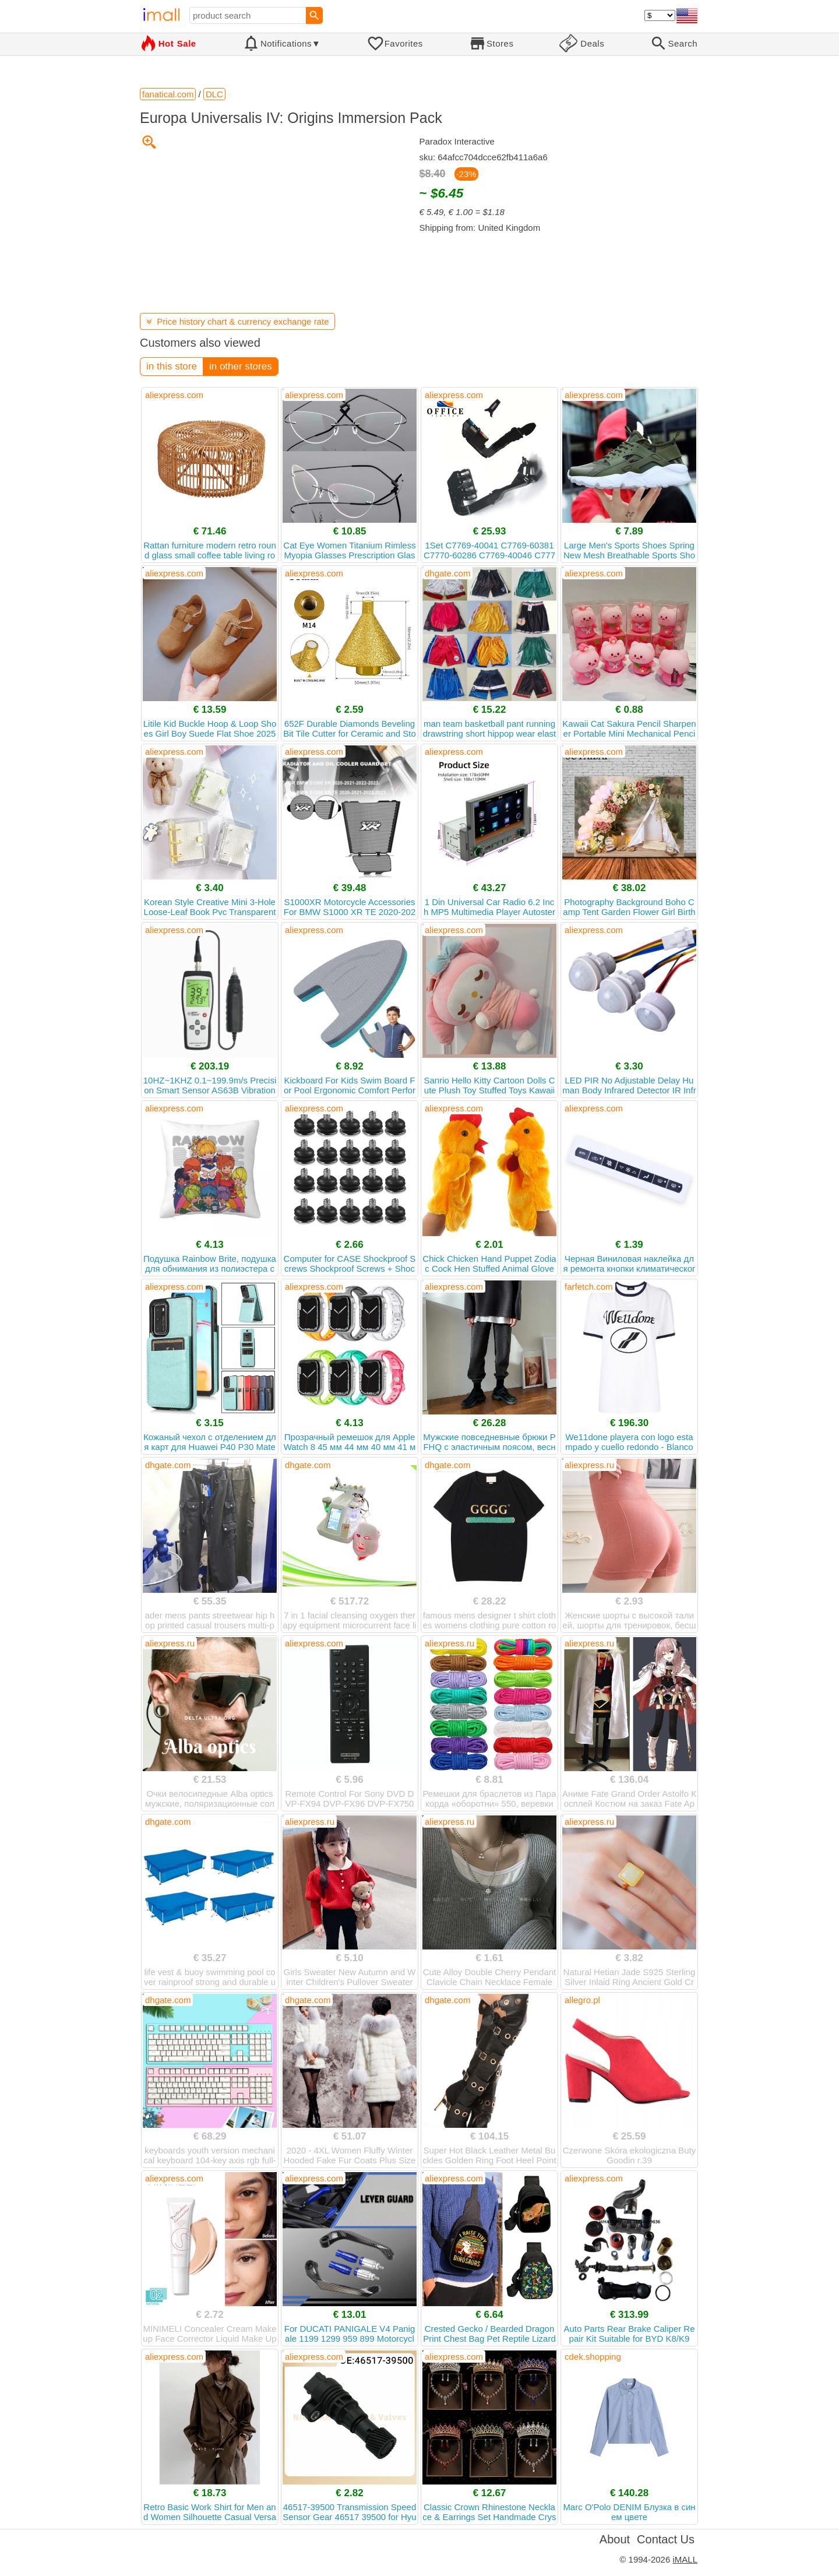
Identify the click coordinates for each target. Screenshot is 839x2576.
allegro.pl (582, 2000)
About (615, 2539)
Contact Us (666, 2539)
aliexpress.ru (589, 1465)
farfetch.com (589, 1286)
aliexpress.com (174, 395)
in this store (171, 366)
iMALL (684, 2559)
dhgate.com (447, 573)
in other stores (240, 366)
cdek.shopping (593, 2357)
